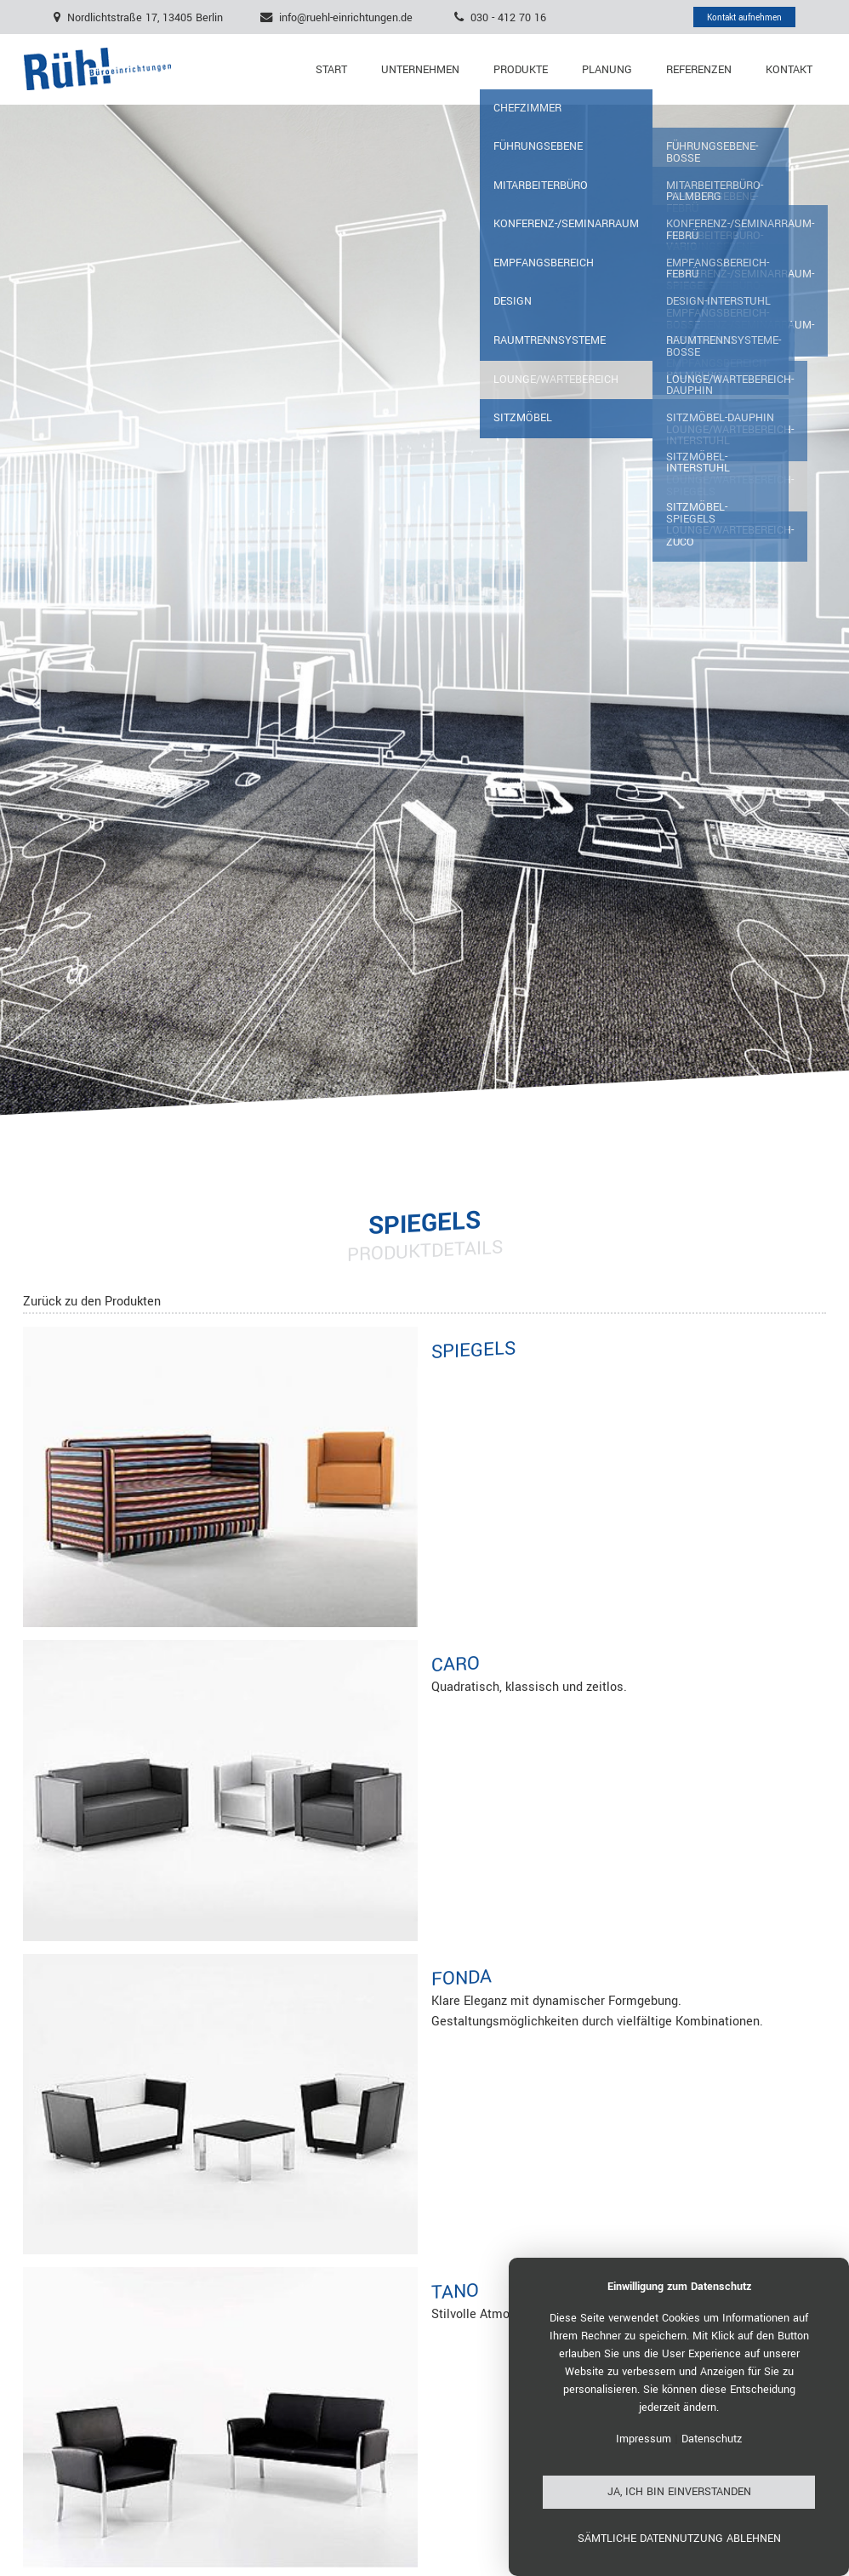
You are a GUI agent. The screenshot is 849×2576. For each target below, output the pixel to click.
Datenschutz (711, 2439)
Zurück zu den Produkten (92, 1302)
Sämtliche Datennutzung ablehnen (679, 2538)
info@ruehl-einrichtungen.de (346, 17)
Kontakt (789, 69)
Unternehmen (420, 69)
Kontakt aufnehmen (744, 17)
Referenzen (699, 69)
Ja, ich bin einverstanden (679, 2491)
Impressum (643, 2439)
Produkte (520, 69)
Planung (607, 69)
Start (331, 69)
